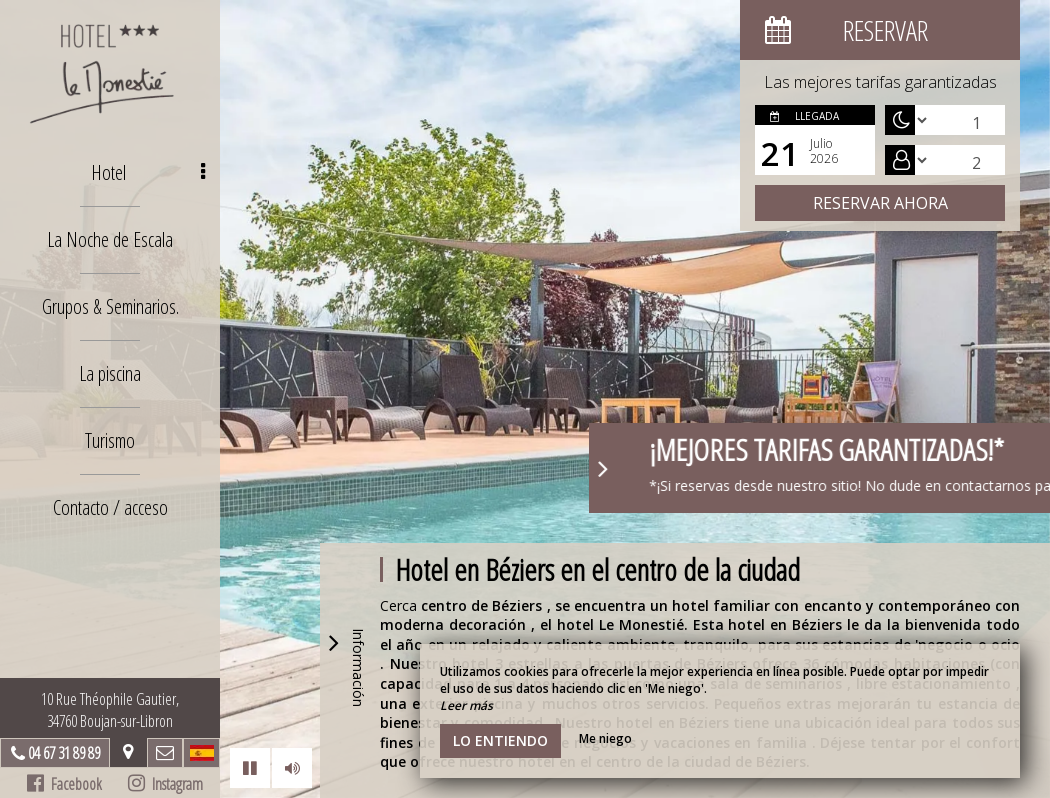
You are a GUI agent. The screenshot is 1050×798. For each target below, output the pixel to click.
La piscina (110, 373)
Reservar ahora (880, 203)
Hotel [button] (148, 172)
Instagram (165, 784)
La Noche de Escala (110, 239)
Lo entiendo (500, 740)
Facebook (64, 784)
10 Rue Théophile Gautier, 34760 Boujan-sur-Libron (110, 710)
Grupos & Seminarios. (110, 306)
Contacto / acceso (110, 507)
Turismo (110, 440)
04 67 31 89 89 (64, 753)
